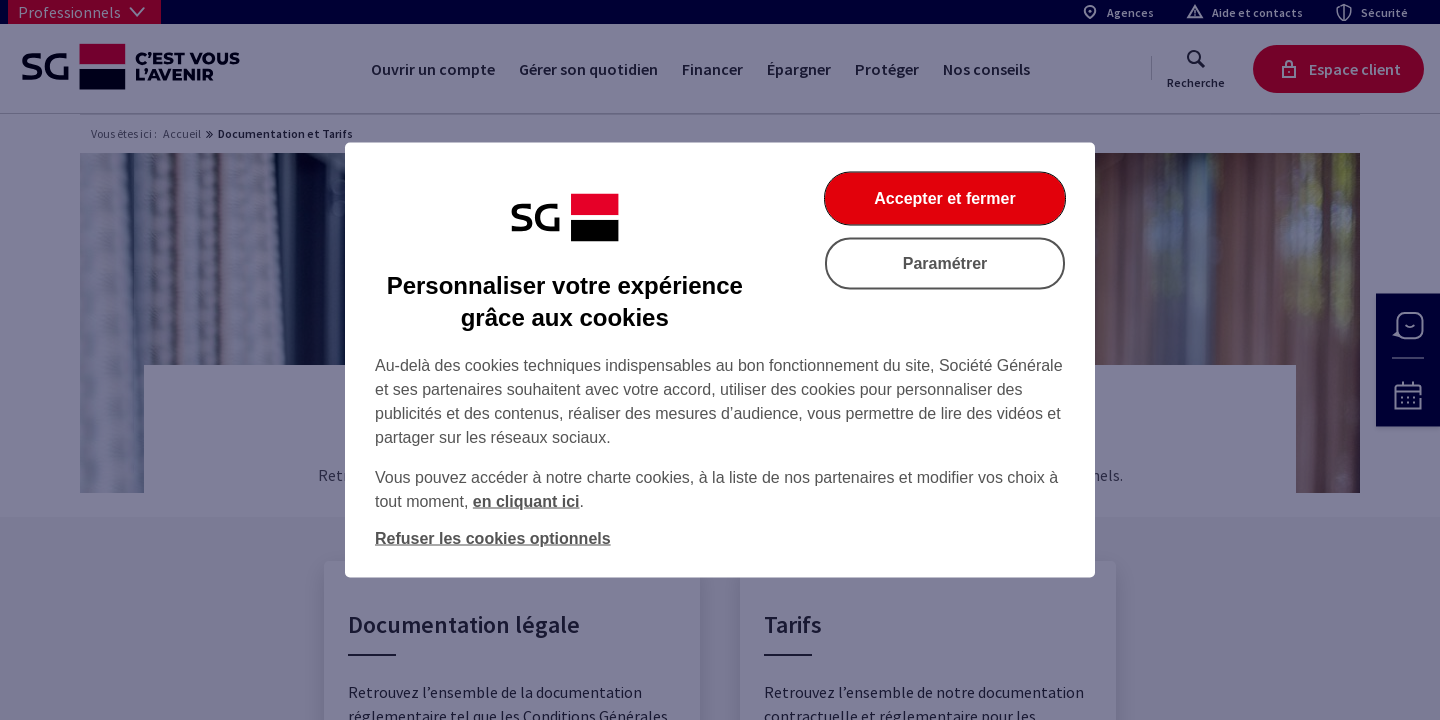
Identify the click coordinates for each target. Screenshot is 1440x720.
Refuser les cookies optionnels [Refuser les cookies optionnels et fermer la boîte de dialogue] (493, 538)
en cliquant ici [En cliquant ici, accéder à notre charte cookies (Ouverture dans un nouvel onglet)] (526, 501)
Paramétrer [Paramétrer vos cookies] (945, 263)
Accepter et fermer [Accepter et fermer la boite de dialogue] (944, 198)
